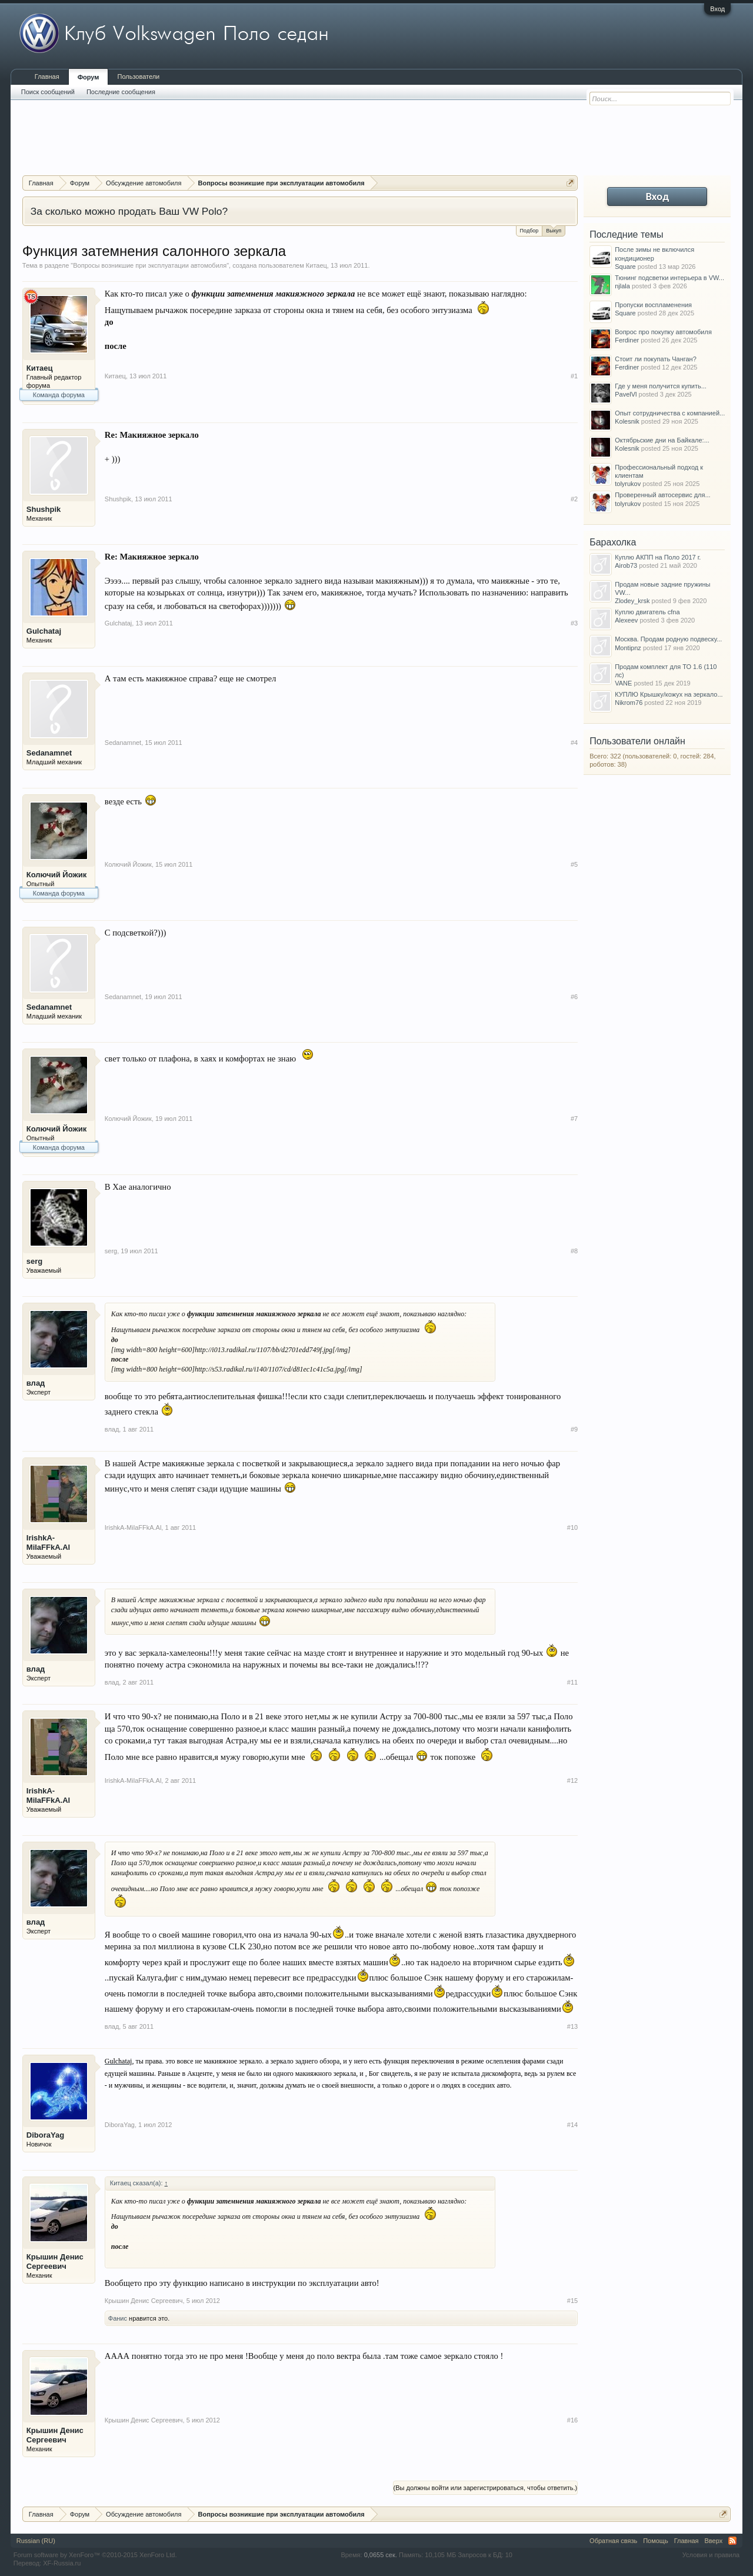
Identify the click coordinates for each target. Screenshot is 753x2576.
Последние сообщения (120, 91)
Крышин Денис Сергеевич (55, 2261)
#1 (574, 376)
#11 (572, 1682)
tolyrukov (628, 483)
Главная (47, 76)
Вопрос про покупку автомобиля (663, 331)
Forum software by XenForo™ (95, 2554)
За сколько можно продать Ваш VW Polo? (129, 211)
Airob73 (626, 565)
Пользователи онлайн (637, 741)
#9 (574, 1429)
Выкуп (553, 230)
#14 (572, 2124)
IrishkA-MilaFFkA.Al (48, 1542)
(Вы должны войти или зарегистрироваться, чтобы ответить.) (486, 2487)
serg (34, 1261)
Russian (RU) (35, 2540)
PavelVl (626, 394)
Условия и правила (710, 2554)
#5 (574, 864)
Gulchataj (43, 631)
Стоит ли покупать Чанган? (656, 358)
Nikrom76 (628, 702)
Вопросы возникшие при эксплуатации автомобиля (149, 265)
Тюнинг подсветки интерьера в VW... (669, 277)
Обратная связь (613, 2540)
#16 (572, 2420)
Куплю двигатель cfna (647, 611)
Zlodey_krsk (632, 600)
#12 (572, 1780)
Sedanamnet (49, 752)
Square (625, 266)
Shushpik (43, 509)
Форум (88, 77)
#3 (574, 623)
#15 (572, 2300)
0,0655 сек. (380, 2554)
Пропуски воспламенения (653, 304)
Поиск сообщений (48, 91)
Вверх (714, 2540)
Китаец (316, 265)
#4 (574, 742)
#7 (574, 1118)
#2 (574, 498)
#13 (572, 2026)
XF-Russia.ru (62, 2563)
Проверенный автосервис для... (662, 494)
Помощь (655, 2540)
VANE (623, 683)
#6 (574, 996)
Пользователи (138, 76)
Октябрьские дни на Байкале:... (662, 440)
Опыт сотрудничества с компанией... (670, 413)
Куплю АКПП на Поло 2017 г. (658, 557)
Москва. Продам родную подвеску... (668, 639)
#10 (572, 1527)
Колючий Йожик (56, 874)
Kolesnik (627, 421)
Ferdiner (627, 340)
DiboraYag (45, 2135)
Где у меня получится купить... (661, 386)
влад (35, 1383)
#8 (574, 1250)
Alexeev (626, 620)
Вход (717, 8)
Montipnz (628, 647)
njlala (622, 285)
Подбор (529, 231)
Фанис (117, 2318)
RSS (732, 2541)
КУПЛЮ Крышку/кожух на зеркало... (668, 694)
